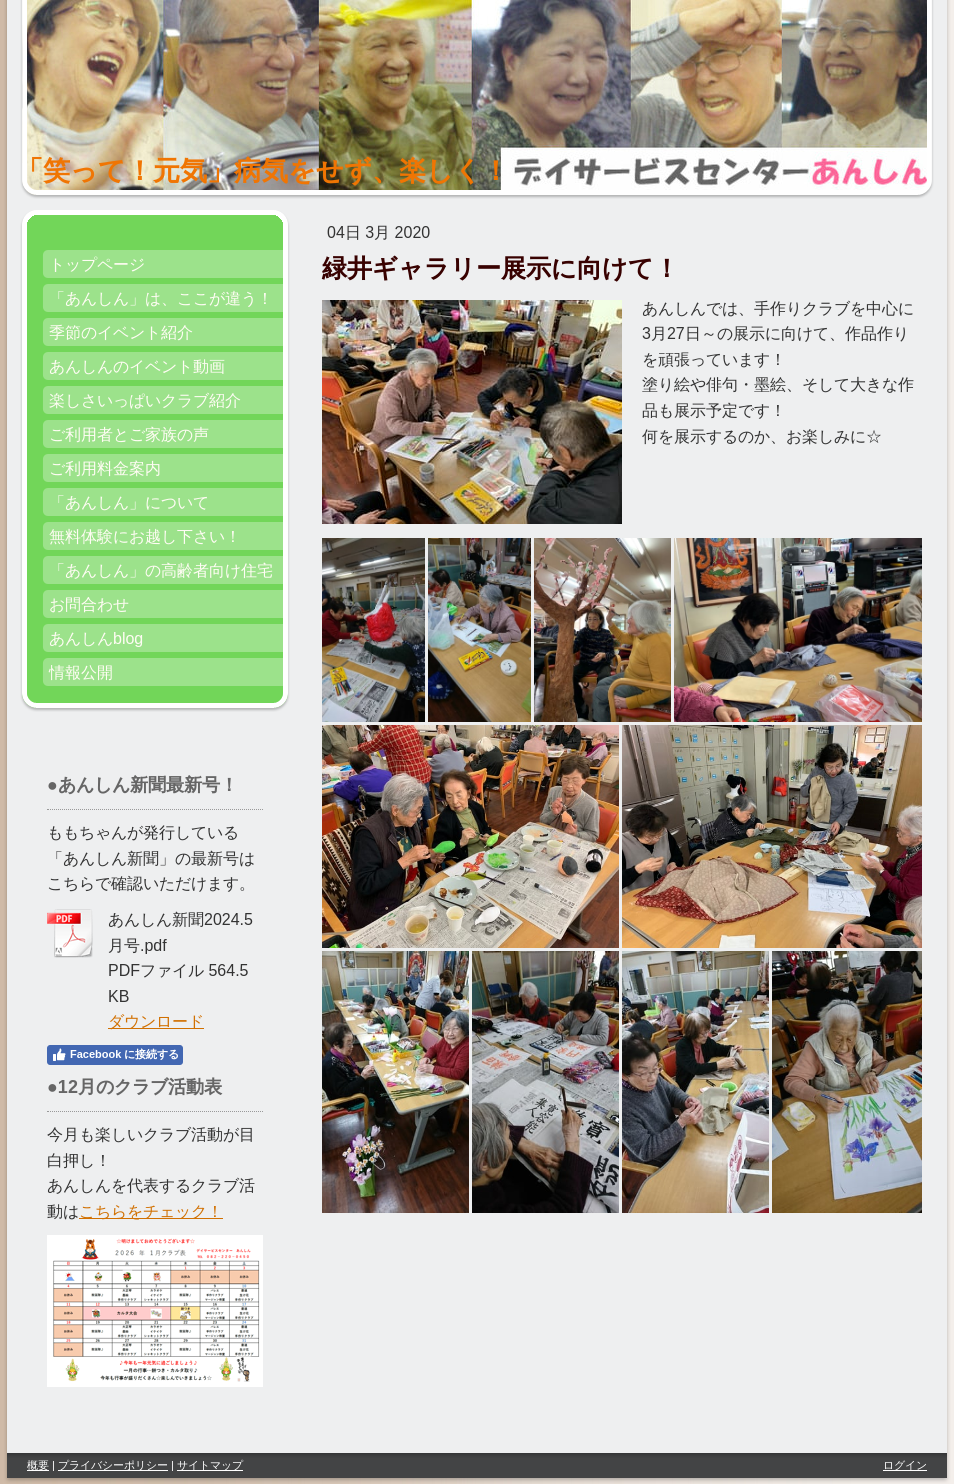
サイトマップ (210, 1465)
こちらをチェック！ (151, 1211)
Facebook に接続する (115, 1055)
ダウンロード (156, 1021)
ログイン (905, 1465)
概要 (38, 1465)
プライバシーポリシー (113, 1465)
